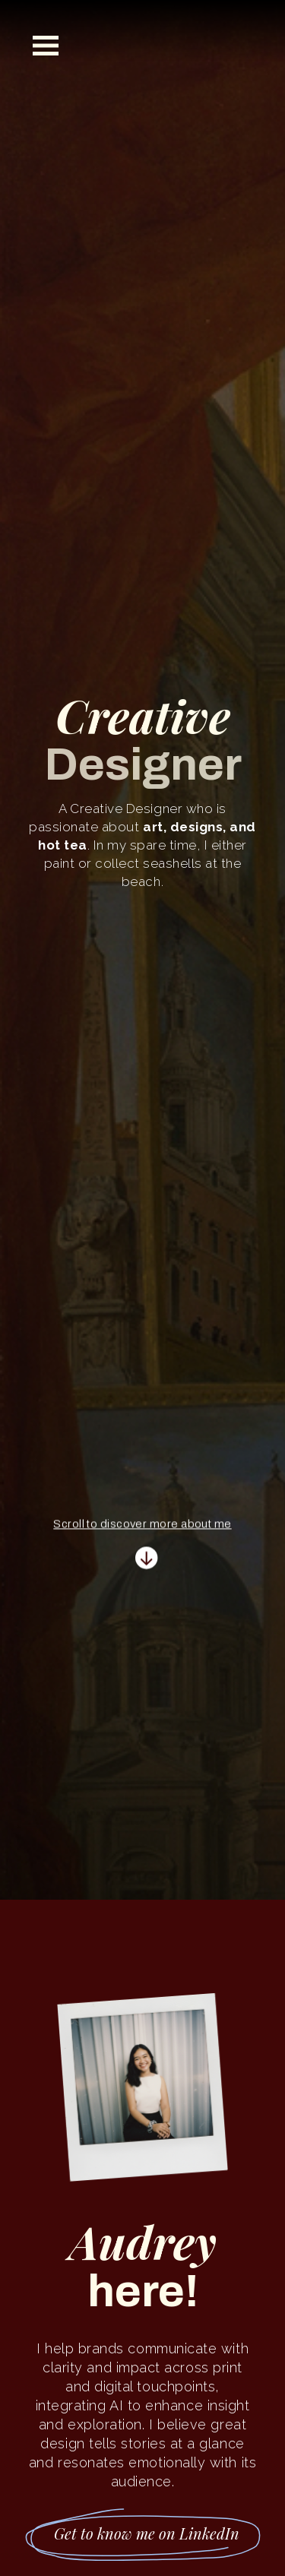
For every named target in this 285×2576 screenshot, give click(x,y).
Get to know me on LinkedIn (146, 2533)
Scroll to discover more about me (142, 1527)
